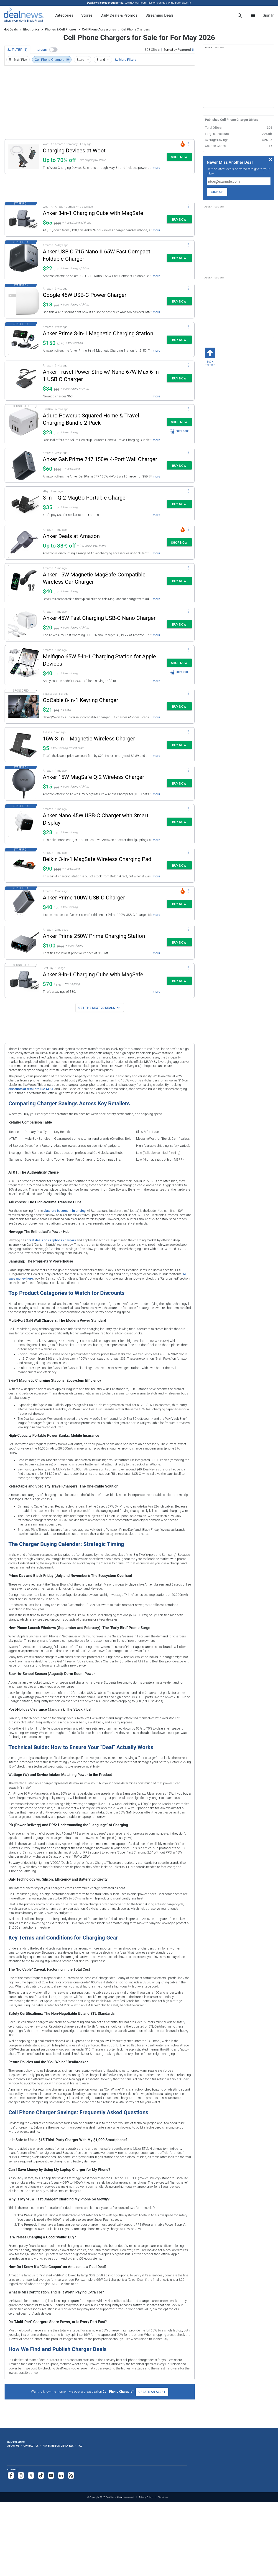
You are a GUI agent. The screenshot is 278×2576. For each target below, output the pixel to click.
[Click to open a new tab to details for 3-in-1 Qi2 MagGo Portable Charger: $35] (23, 503)
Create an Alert (152, 2392)
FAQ (80, 2445)
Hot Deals (11, 29)
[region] (100, 102)
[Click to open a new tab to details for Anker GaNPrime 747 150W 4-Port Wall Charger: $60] (23, 465)
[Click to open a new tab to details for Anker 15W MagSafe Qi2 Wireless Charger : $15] (23, 783)
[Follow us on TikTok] (41, 2475)
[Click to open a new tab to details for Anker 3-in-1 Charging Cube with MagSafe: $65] (23, 219)
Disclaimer (163, 2497)
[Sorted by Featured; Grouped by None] (179, 49)
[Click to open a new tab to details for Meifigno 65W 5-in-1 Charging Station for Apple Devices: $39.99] (23, 665)
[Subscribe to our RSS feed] (71, 2475)
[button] (53, 49)
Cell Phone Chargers (52, 59)
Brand (103, 59)
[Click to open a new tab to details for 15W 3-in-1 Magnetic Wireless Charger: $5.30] (23, 744)
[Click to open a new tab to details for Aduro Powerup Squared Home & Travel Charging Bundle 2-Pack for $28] (23, 424)
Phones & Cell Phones (61, 29)
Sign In (268, 15)
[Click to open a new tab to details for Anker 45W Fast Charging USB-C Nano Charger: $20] (23, 624)
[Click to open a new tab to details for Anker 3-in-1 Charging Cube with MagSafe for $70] (23, 980)
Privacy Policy (146, 2497)
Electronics (31, 29)
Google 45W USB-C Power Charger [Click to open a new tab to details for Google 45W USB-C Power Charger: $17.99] (84, 295)
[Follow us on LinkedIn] (61, 2475)
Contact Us (31, 2445)
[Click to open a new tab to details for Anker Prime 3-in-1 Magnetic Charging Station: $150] (23, 339)
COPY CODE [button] (179, 431)
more (156, 167)
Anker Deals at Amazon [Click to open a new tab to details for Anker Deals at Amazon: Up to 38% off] (71, 536)
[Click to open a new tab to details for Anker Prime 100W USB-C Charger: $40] (23, 903)
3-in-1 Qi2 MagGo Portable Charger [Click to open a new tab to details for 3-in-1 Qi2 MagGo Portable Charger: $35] (85, 498)
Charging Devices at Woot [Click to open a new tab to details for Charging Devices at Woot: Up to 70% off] (74, 150)
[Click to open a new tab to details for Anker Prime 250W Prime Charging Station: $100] (23, 942)
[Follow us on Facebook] (11, 2475)
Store (83, 59)
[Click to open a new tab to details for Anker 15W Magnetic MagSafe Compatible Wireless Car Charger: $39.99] (23, 583)
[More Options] (188, 143)
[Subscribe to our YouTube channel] (51, 2475)
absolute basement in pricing (64, 1210)
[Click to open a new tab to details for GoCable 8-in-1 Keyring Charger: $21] (23, 706)
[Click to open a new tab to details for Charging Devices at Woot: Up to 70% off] (23, 156)
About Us (13, 2445)
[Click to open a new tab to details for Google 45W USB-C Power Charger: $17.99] (23, 301)
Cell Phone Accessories (99, 29)
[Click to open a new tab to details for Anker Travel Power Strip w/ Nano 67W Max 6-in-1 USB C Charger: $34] (23, 381)
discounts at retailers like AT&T (31, 1089)
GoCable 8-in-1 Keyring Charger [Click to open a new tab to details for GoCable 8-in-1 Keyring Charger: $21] (80, 700)
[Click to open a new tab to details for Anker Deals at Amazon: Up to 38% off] (23, 542)
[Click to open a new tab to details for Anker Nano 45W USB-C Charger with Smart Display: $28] (23, 824)
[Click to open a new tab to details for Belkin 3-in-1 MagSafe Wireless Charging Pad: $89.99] (23, 865)
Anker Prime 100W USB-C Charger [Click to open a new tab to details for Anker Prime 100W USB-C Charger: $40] (84, 897)
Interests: (41, 49)
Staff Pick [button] (17, 59)
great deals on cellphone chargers (51, 1240)
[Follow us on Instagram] (21, 2475)
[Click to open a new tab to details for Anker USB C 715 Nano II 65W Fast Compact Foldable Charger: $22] (23, 260)
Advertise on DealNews (58, 2445)
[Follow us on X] (31, 2475)
